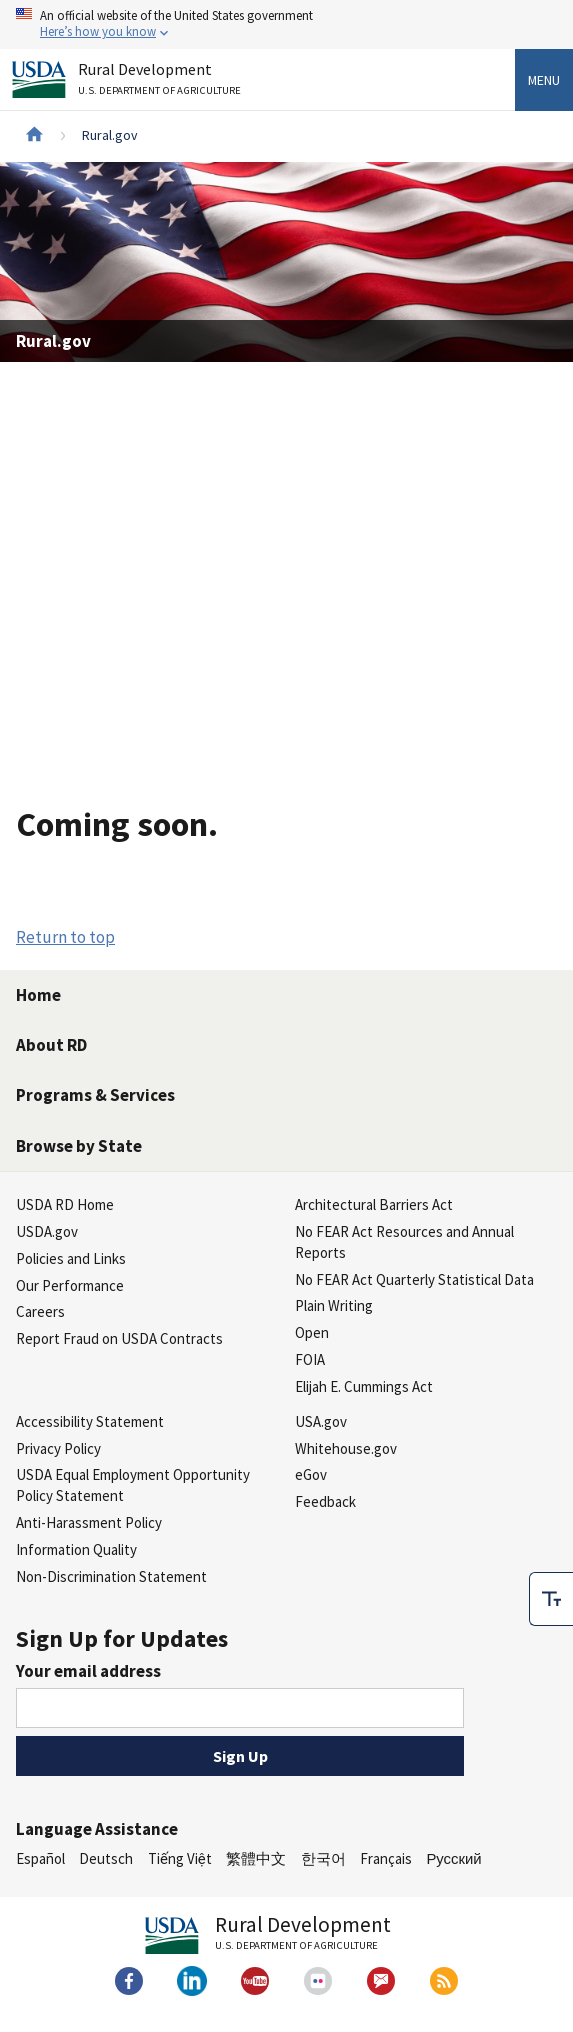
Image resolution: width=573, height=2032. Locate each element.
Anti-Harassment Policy (89, 1522)
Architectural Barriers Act (374, 1204)
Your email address (88, 1671)
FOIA (310, 1359)
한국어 (323, 1858)
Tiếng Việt (180, 1858)
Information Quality (76, 1549)
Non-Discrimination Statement (111, 1576)
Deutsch (106, 1858)
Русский (453, 1858)
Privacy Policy (58, 1448)
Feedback (325, 1501)
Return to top (65, 937)
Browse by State (79, 1146)
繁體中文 (256, 1858)
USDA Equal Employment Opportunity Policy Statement (133, 1485)
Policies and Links (71, 1258)
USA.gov (321, 1421)
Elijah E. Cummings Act (364, 1386)
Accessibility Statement (90, 1421)
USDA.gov (47, 1231)
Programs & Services (95, 1095)
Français (386, 1858)
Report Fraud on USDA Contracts (119, 1338)
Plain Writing (334, 1305)
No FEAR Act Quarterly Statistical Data (414, 1279)
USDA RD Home (65, 1204)
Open (312, 1332)
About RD (51, 1045)
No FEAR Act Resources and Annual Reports (404, 1242)
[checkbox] (551, 1599)
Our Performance (70, 1285)
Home (38, 995)
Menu (544, 80)
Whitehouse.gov (346, 1448)
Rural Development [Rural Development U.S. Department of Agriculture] (162, 82)
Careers (40, 1311)
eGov (311, 1474)
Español (40, 1858)
